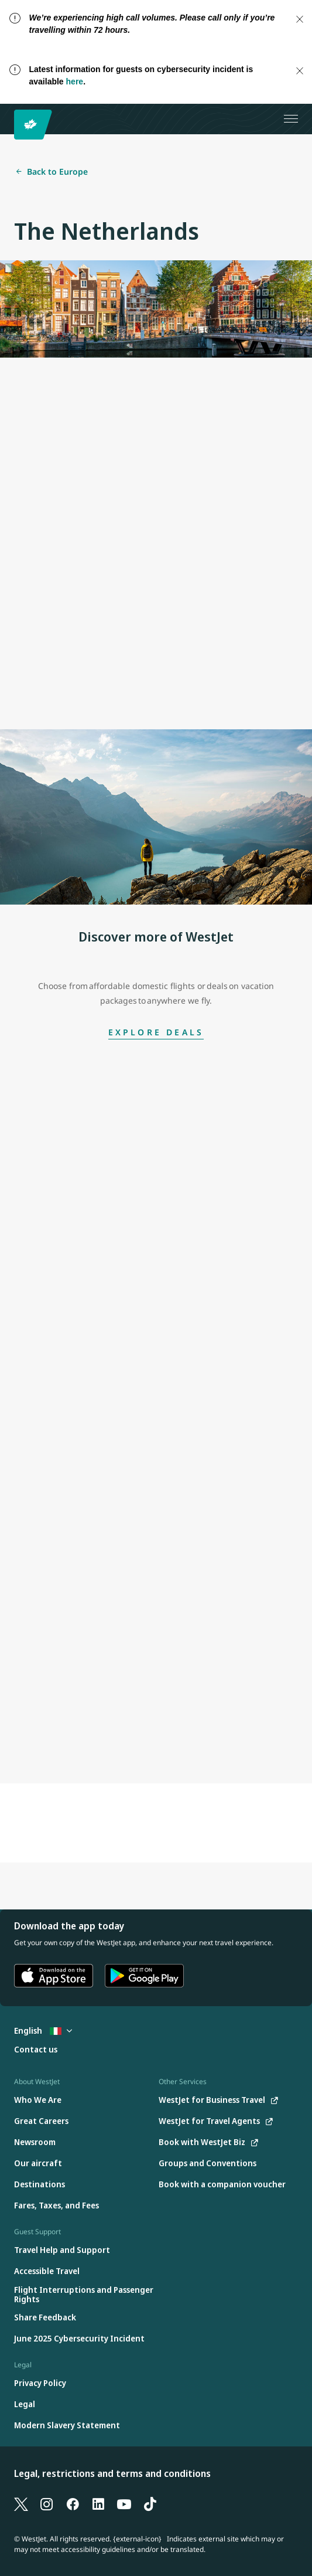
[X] (21, 2503)
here (75, 81)
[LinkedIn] (98, 2503)
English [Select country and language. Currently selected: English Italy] (43, 2030)
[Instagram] (47, 2503)
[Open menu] (291, 119)
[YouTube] (124, 2503)
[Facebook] (73, 2503)
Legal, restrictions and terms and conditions (112, 2473)
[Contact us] (35, 2050)
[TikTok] (150, 2503)
